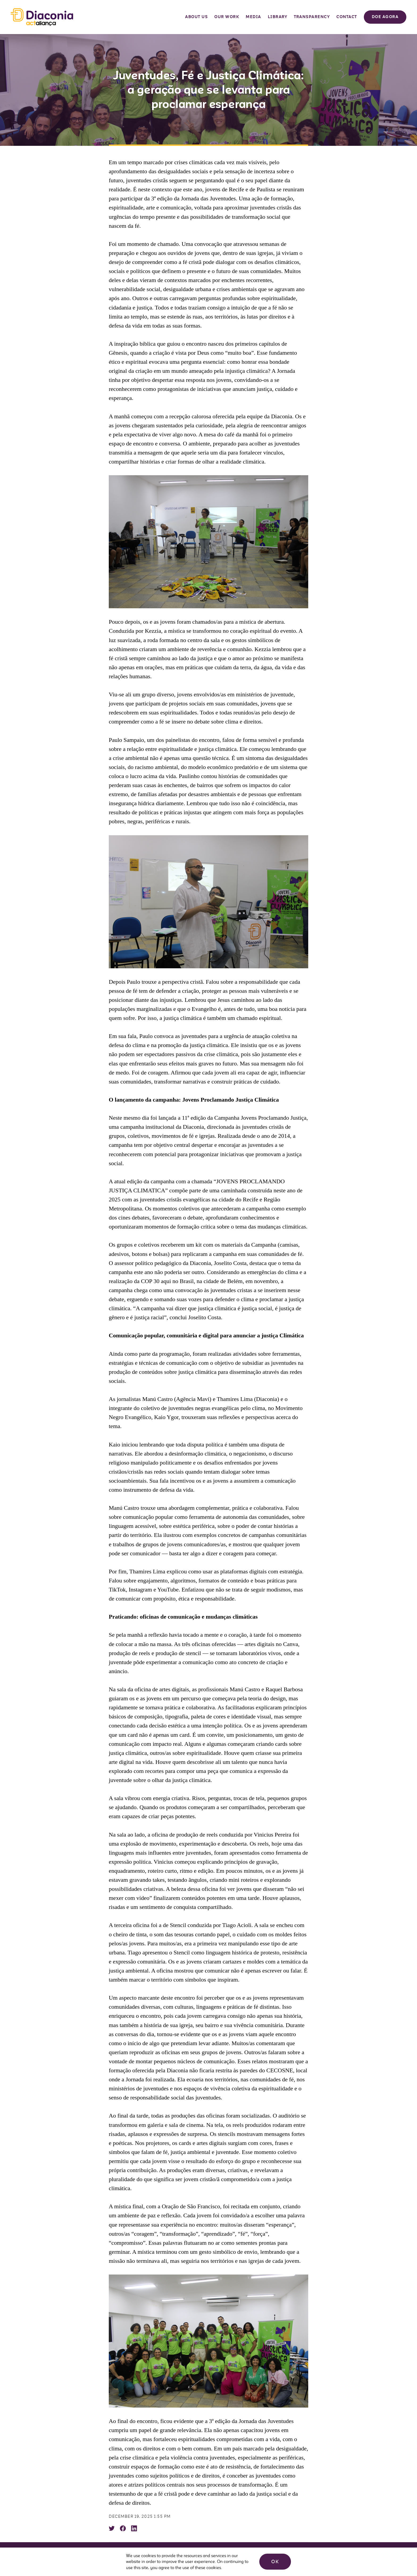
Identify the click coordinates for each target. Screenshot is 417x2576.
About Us (196, 17)
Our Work (226, 17)
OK (275, 2561)
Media (253, 17)
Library (277, 17)
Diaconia (42, 17)
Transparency (312, 17)
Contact (346, 17)
